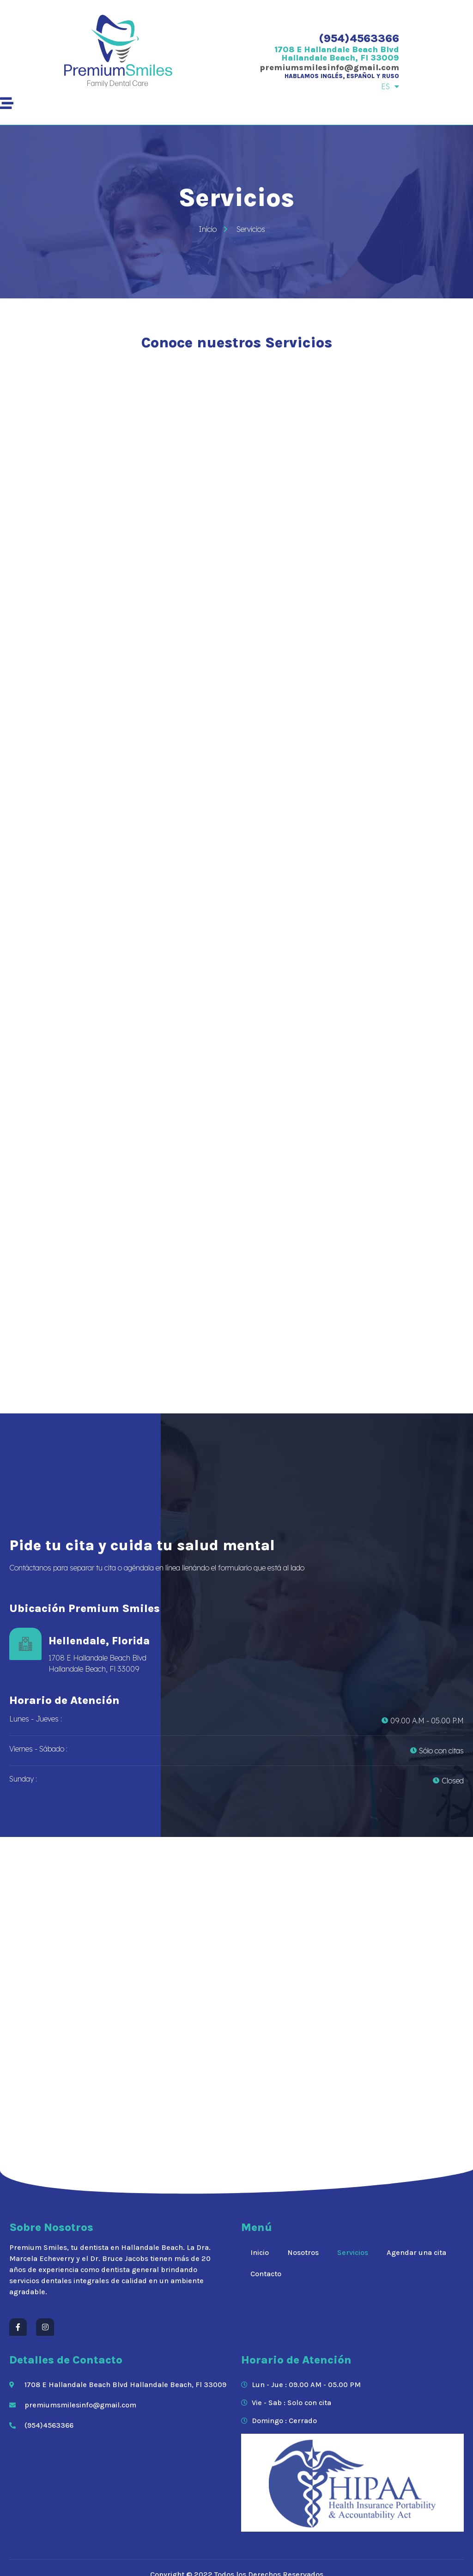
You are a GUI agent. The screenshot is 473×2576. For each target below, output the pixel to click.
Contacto (265, 2273)
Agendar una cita (416, 2252)
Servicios (352, 2252)
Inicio (259, 2252)
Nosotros (303, 2252)
